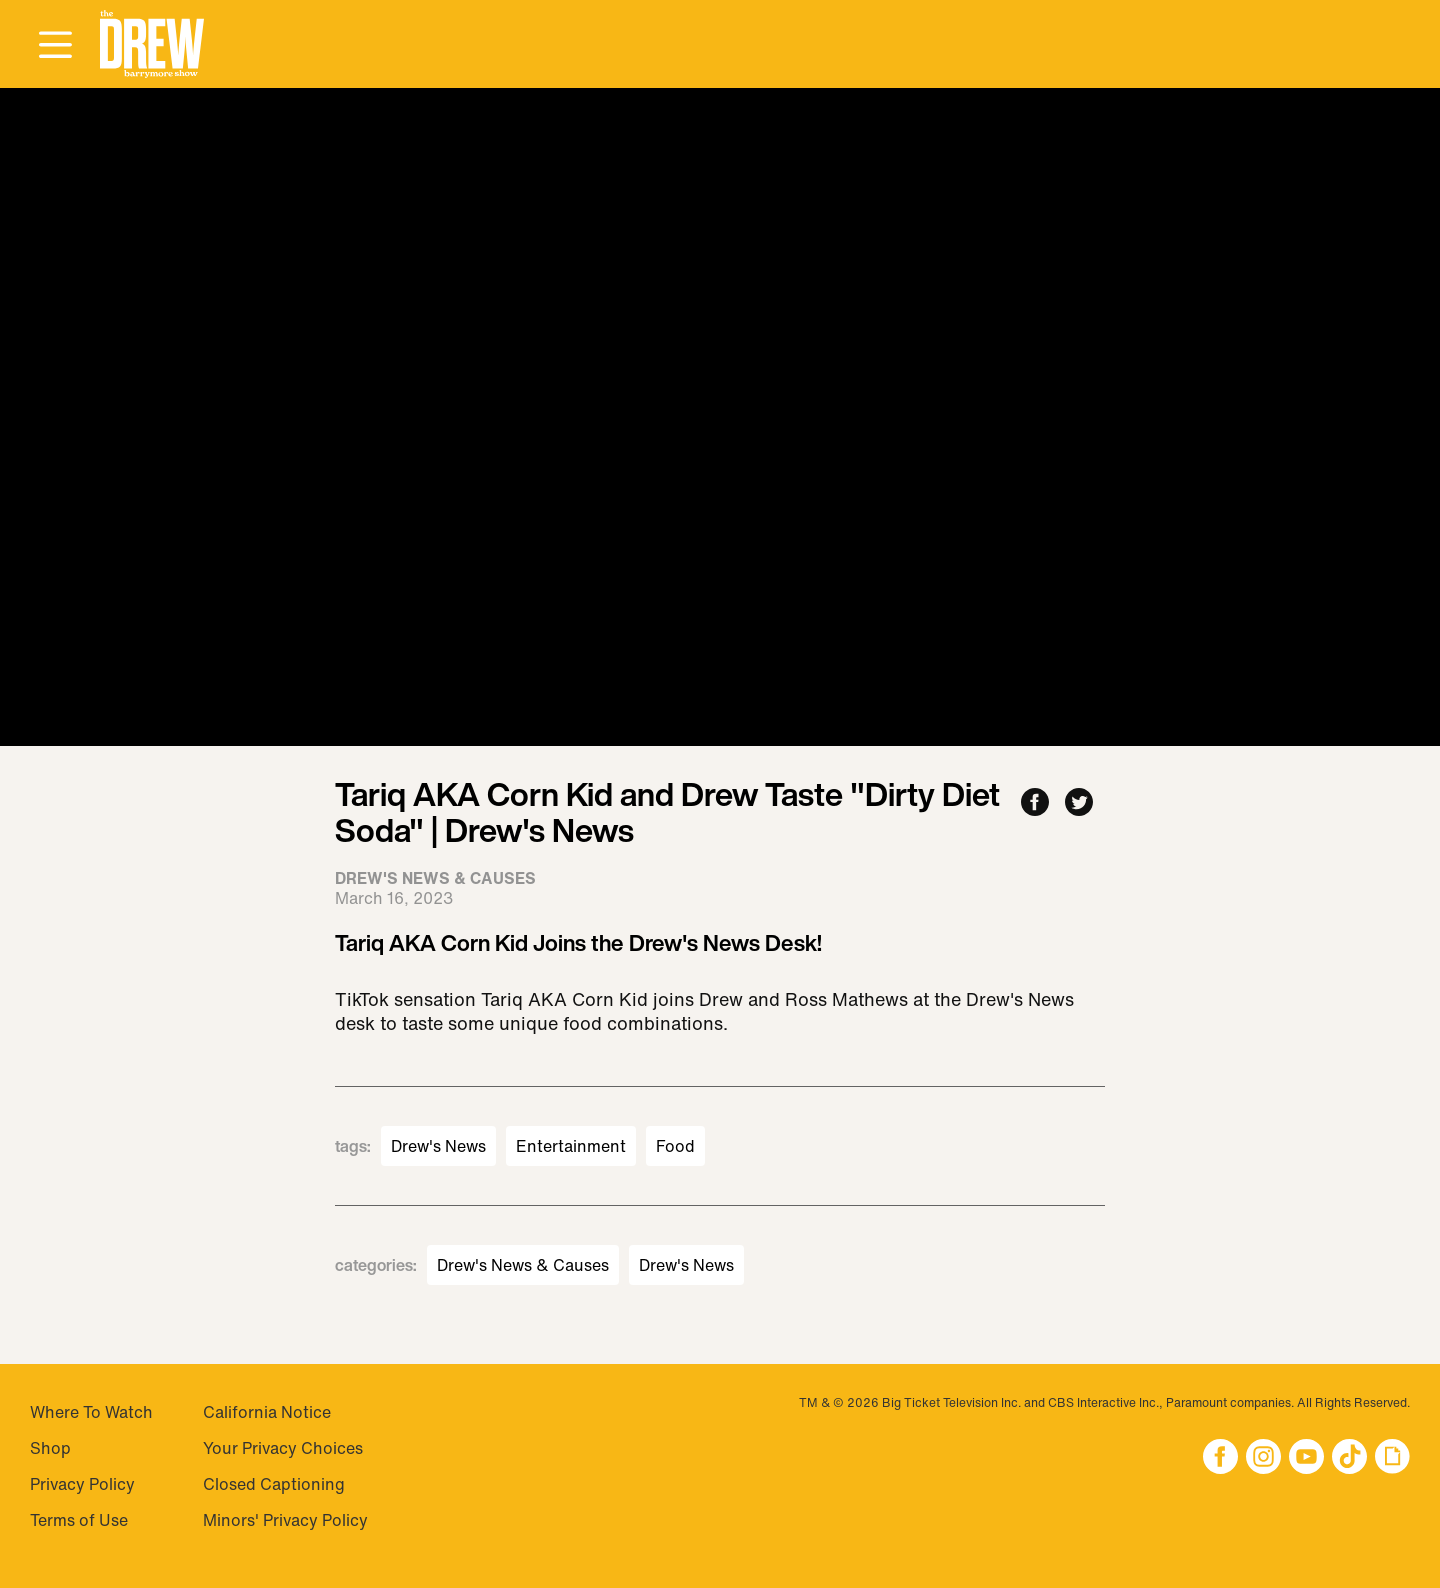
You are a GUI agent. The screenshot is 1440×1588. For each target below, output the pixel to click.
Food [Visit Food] (675, 1146)
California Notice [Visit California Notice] (267, 1412)
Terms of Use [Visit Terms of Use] (79, 1520)
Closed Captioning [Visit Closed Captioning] (274, 1484)
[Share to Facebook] (1035, 803)
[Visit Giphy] (1392, 1458)
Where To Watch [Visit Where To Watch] (91, 1412)
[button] (152, 44)
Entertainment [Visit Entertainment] (571, 1146)
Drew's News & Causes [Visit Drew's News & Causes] (523, 1265)
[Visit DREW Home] (152, 44)
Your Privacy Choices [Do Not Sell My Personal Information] (283, 1448)
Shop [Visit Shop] (50, 1448)
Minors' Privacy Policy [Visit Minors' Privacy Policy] (285, 1520)
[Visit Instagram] (1263, 1458)
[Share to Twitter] (1079, 803)
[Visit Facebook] (1220, 1458)
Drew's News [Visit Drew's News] (438, 1146)
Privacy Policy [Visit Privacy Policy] (82, 1484)
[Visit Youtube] (1306, 1458)
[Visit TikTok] (1349, 1458)
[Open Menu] (55, 46)
